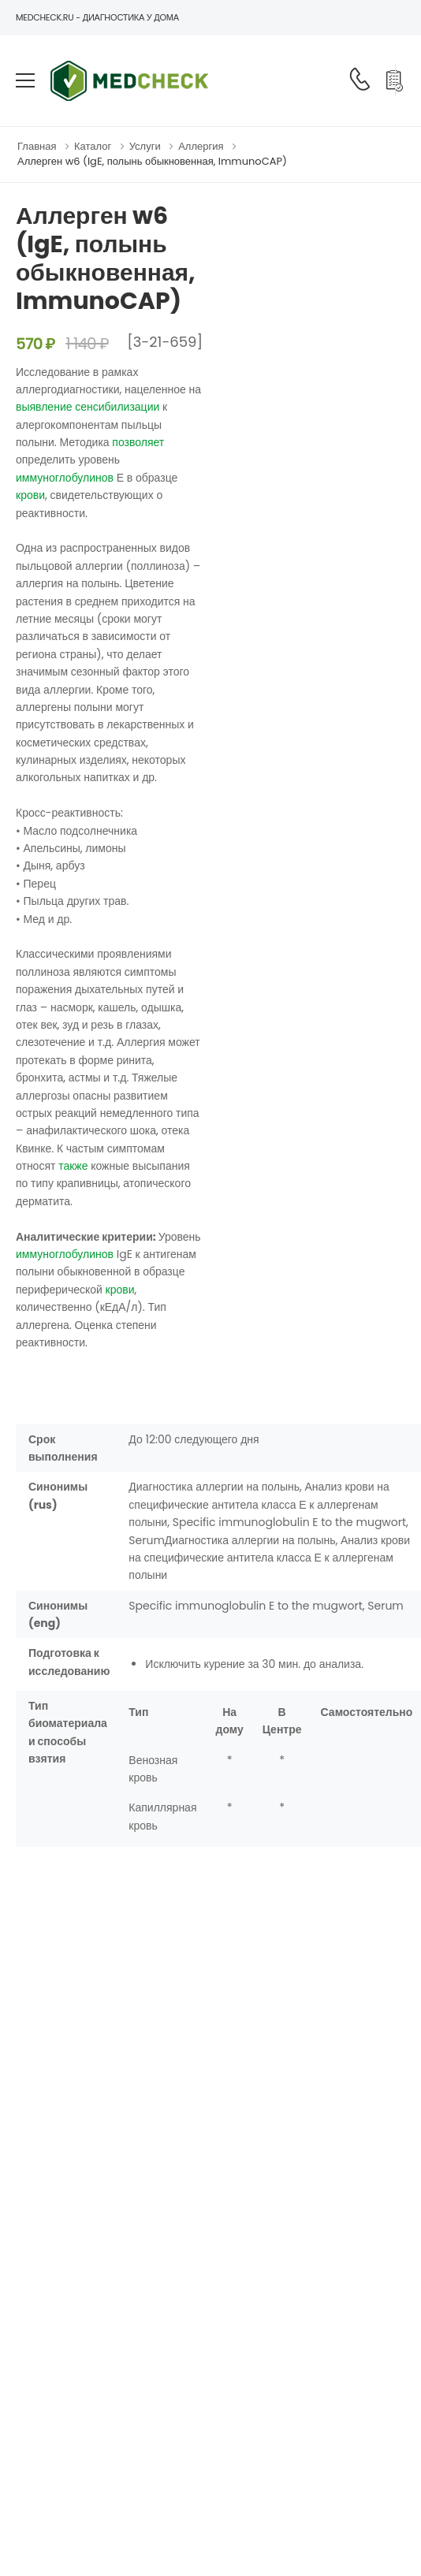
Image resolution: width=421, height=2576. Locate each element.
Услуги (145, 146)
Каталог (92, 146)
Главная (36, 146)
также (73, 1166)
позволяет (138, 442)
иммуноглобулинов (65, 478)
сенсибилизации (117, 407)
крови (30, 495)
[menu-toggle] (25, 80)
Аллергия (200, 146)
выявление (44, 407)
